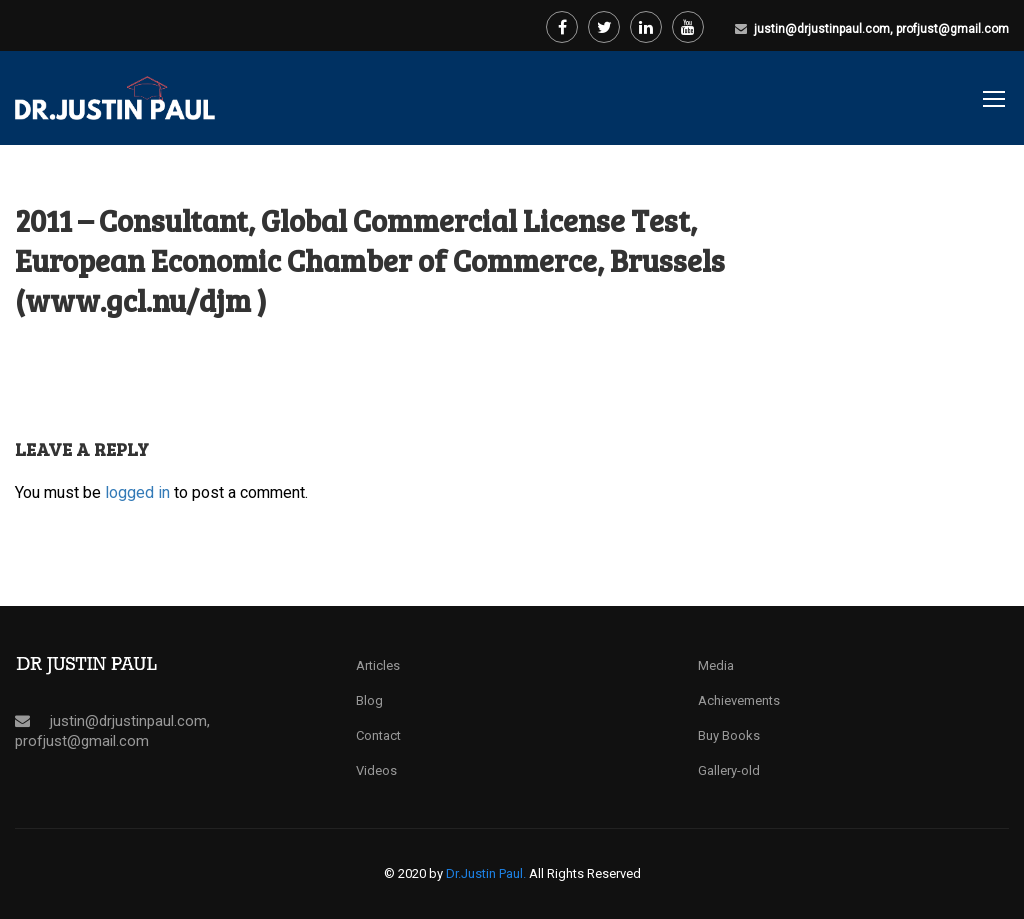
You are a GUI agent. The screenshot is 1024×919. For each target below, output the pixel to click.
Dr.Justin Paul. (487, 873)
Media (716, 665)
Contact (378, 735)
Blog (369, 700)
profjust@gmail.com (952, 29)
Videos (376, 770)
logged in (137, 492)
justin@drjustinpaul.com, (825, 29)
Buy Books (729, 735)
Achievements (739, 700)
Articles (378, 665)
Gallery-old (729, 770)
